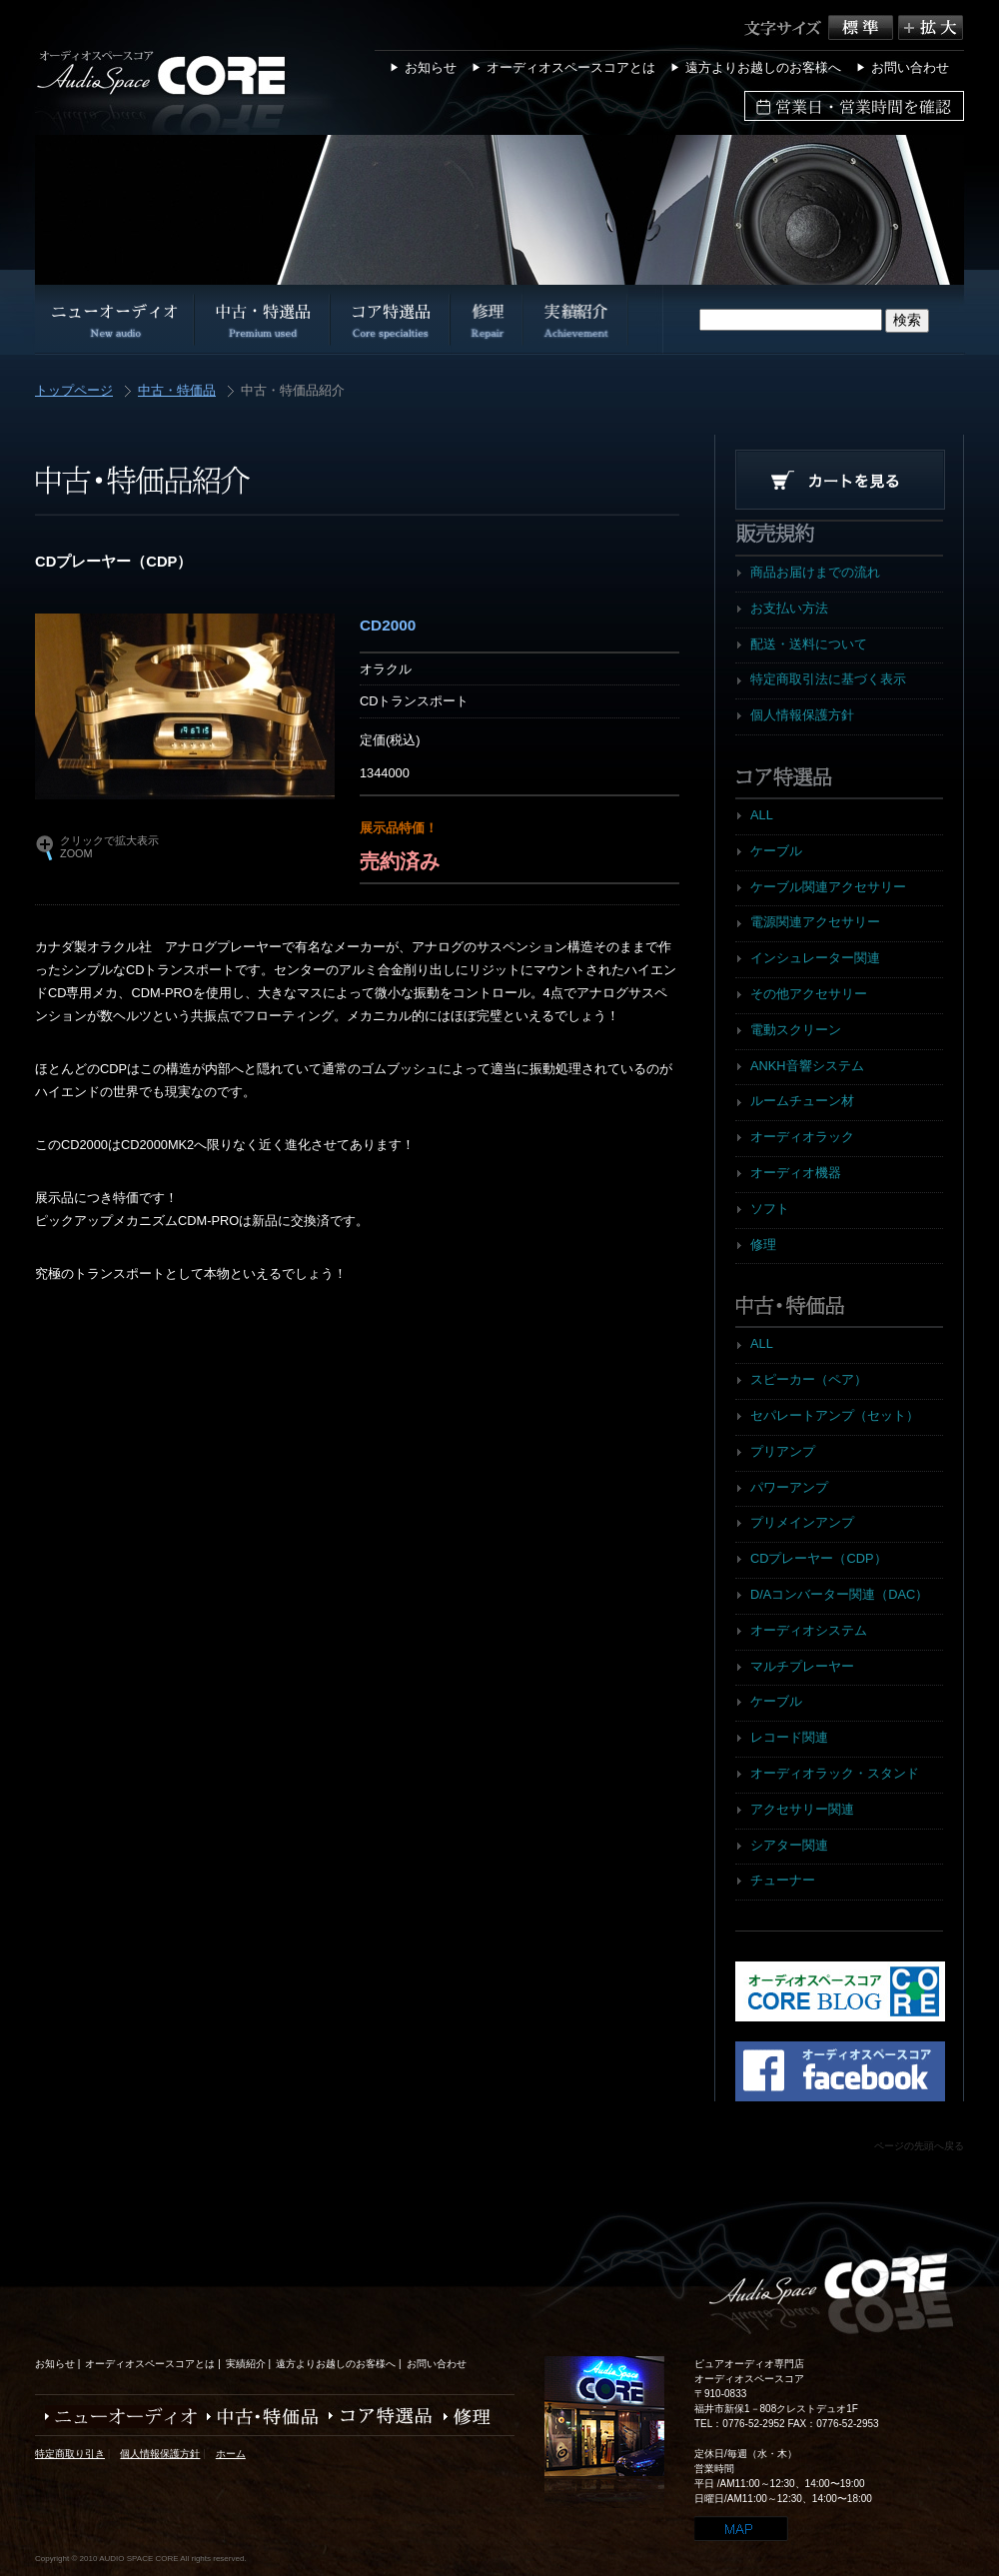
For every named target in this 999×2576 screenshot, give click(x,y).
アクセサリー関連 (802, 1809)
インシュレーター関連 (815, 957)
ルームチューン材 (802, 1100)
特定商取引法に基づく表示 (828, 678)
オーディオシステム (808, 1630)
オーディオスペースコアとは (571, 67)
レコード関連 (789, 1737)
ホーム (231, 2453)
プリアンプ (782, 1451)
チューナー (782, 1880)
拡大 (930, 27)
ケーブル (776, 850)
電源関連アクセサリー (815, 921)
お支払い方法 (789, 608)
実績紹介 (246, 2363)
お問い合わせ (910, 67)
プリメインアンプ (802, 1522)
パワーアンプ (789, 1487)
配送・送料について (808, 644)
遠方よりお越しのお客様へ (763, 67)
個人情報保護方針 (802, 714)
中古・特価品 (177, 391)
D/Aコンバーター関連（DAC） (839, 1594)
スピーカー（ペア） (808, 1379)
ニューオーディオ (116, 2416)
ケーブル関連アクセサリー (828, 886)
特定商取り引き (70, 2453)
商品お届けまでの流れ (815, 572)
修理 (763, 1244)
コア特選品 (376, 2416)
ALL (761, 814)
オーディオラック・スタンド (834, 1773)
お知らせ (431, 67)
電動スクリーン (795, 1029)
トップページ (74, 391)
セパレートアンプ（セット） (834, 1415)
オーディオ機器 (795, 1172)
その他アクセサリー (808, 993)
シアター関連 (789, 1845)
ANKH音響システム (807, 1065)
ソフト (769, 1208)
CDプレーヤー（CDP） (818, 1558)
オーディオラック (802, 1136)
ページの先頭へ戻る (919, 2145)
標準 (863, 27)
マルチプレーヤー (802, 1666)
